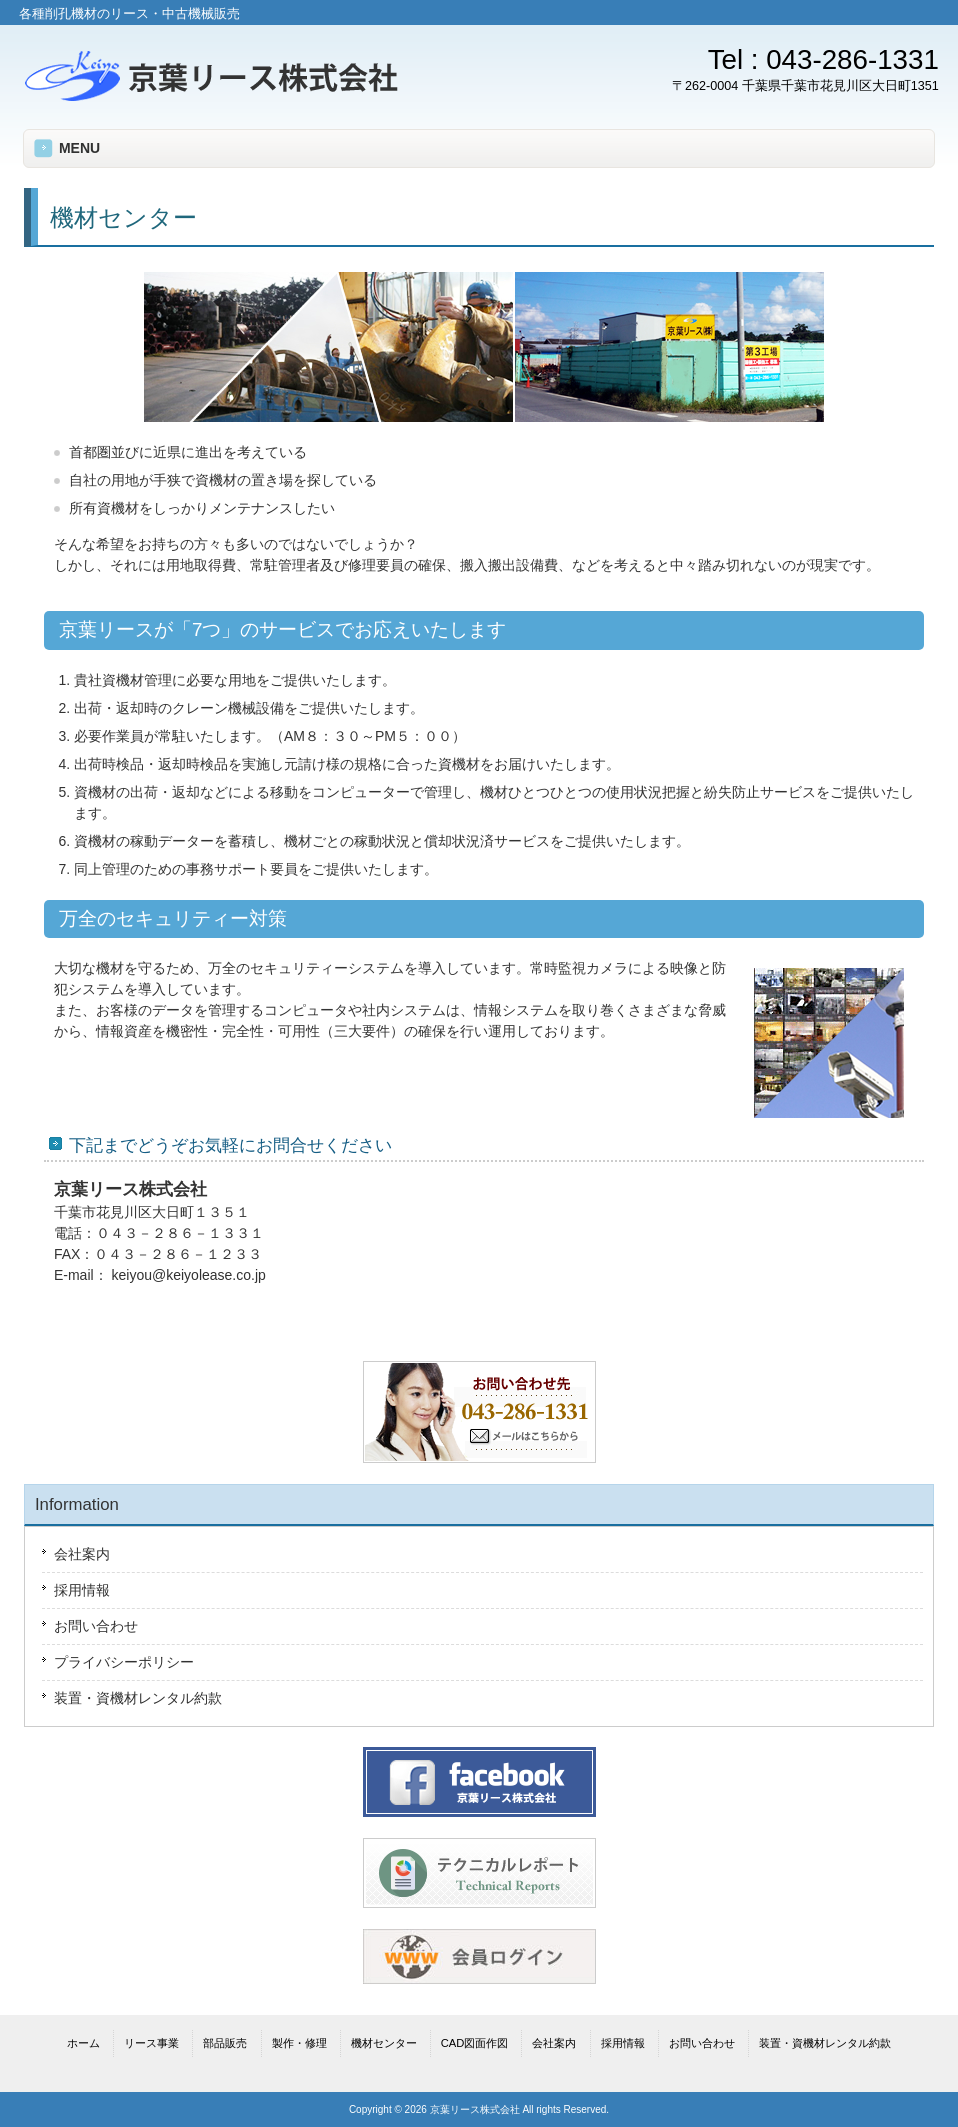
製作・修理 (299, 2043)
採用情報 (82, 1590)
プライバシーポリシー (124, 1662)
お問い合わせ (96, 1626)
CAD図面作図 (475, 2043)
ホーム (83, 2043)
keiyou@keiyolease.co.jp (189, 1275)
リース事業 (151, 2043)
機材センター (384, 2043)
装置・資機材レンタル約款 (138, 1698)
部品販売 (225, 2043)
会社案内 (82, 1554)
